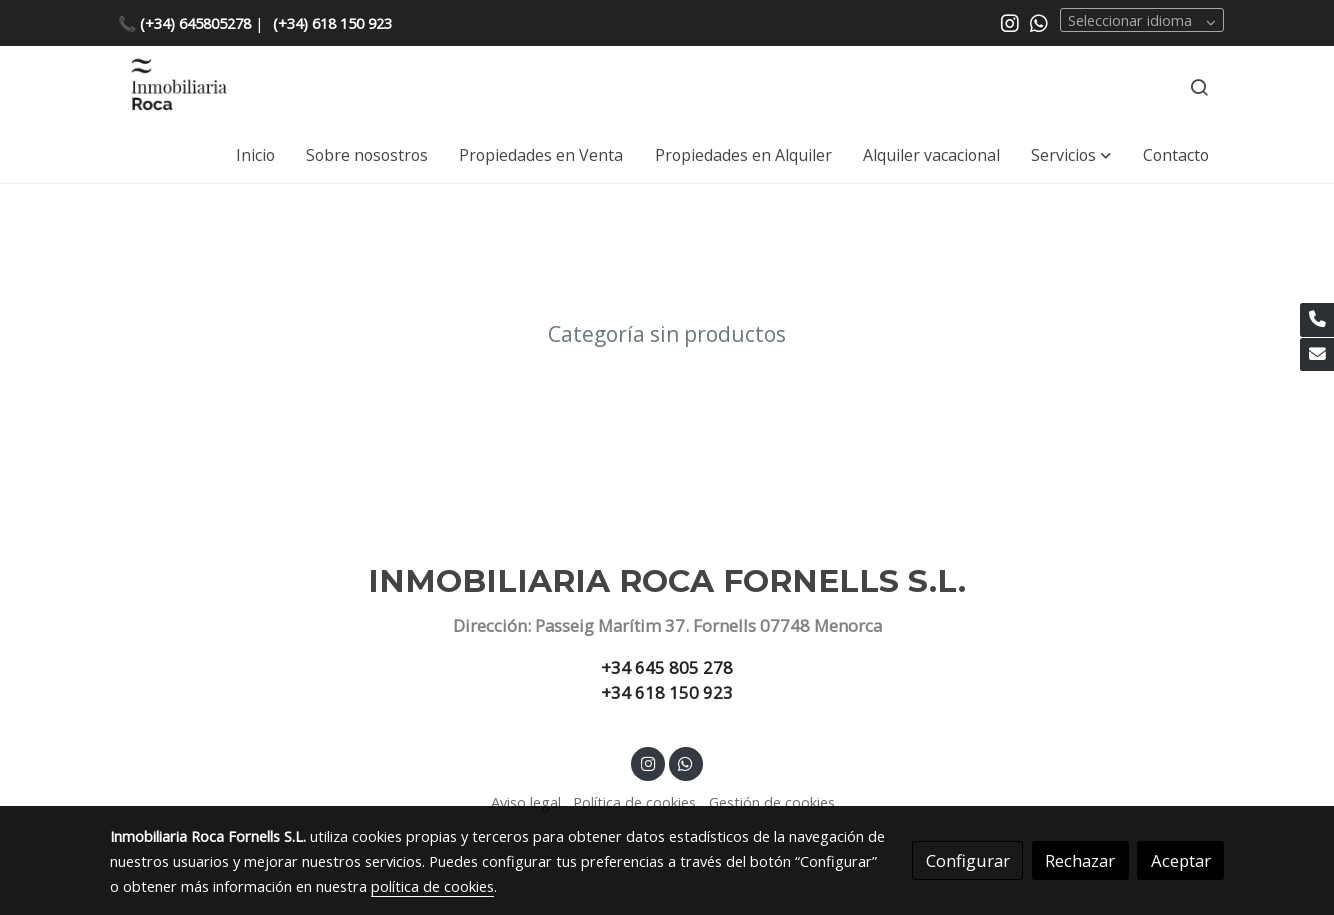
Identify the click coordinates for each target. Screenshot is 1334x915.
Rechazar (1080, 860)
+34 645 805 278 (667, 667)
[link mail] (1317, 355)
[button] (1071, 155)
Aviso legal (526, 802)
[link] (178, 87)
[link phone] (1317, 320)
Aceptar (1181, 860)
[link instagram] (1010, 22)
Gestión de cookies (772, 802)
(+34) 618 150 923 (332, 23)
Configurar (968, 860)
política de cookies (432, 886)
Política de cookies (634, 802)
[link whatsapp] (1039, 22)
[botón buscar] (1199, 87)
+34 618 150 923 (667, 692)
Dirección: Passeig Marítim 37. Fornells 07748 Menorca (667, 625)
